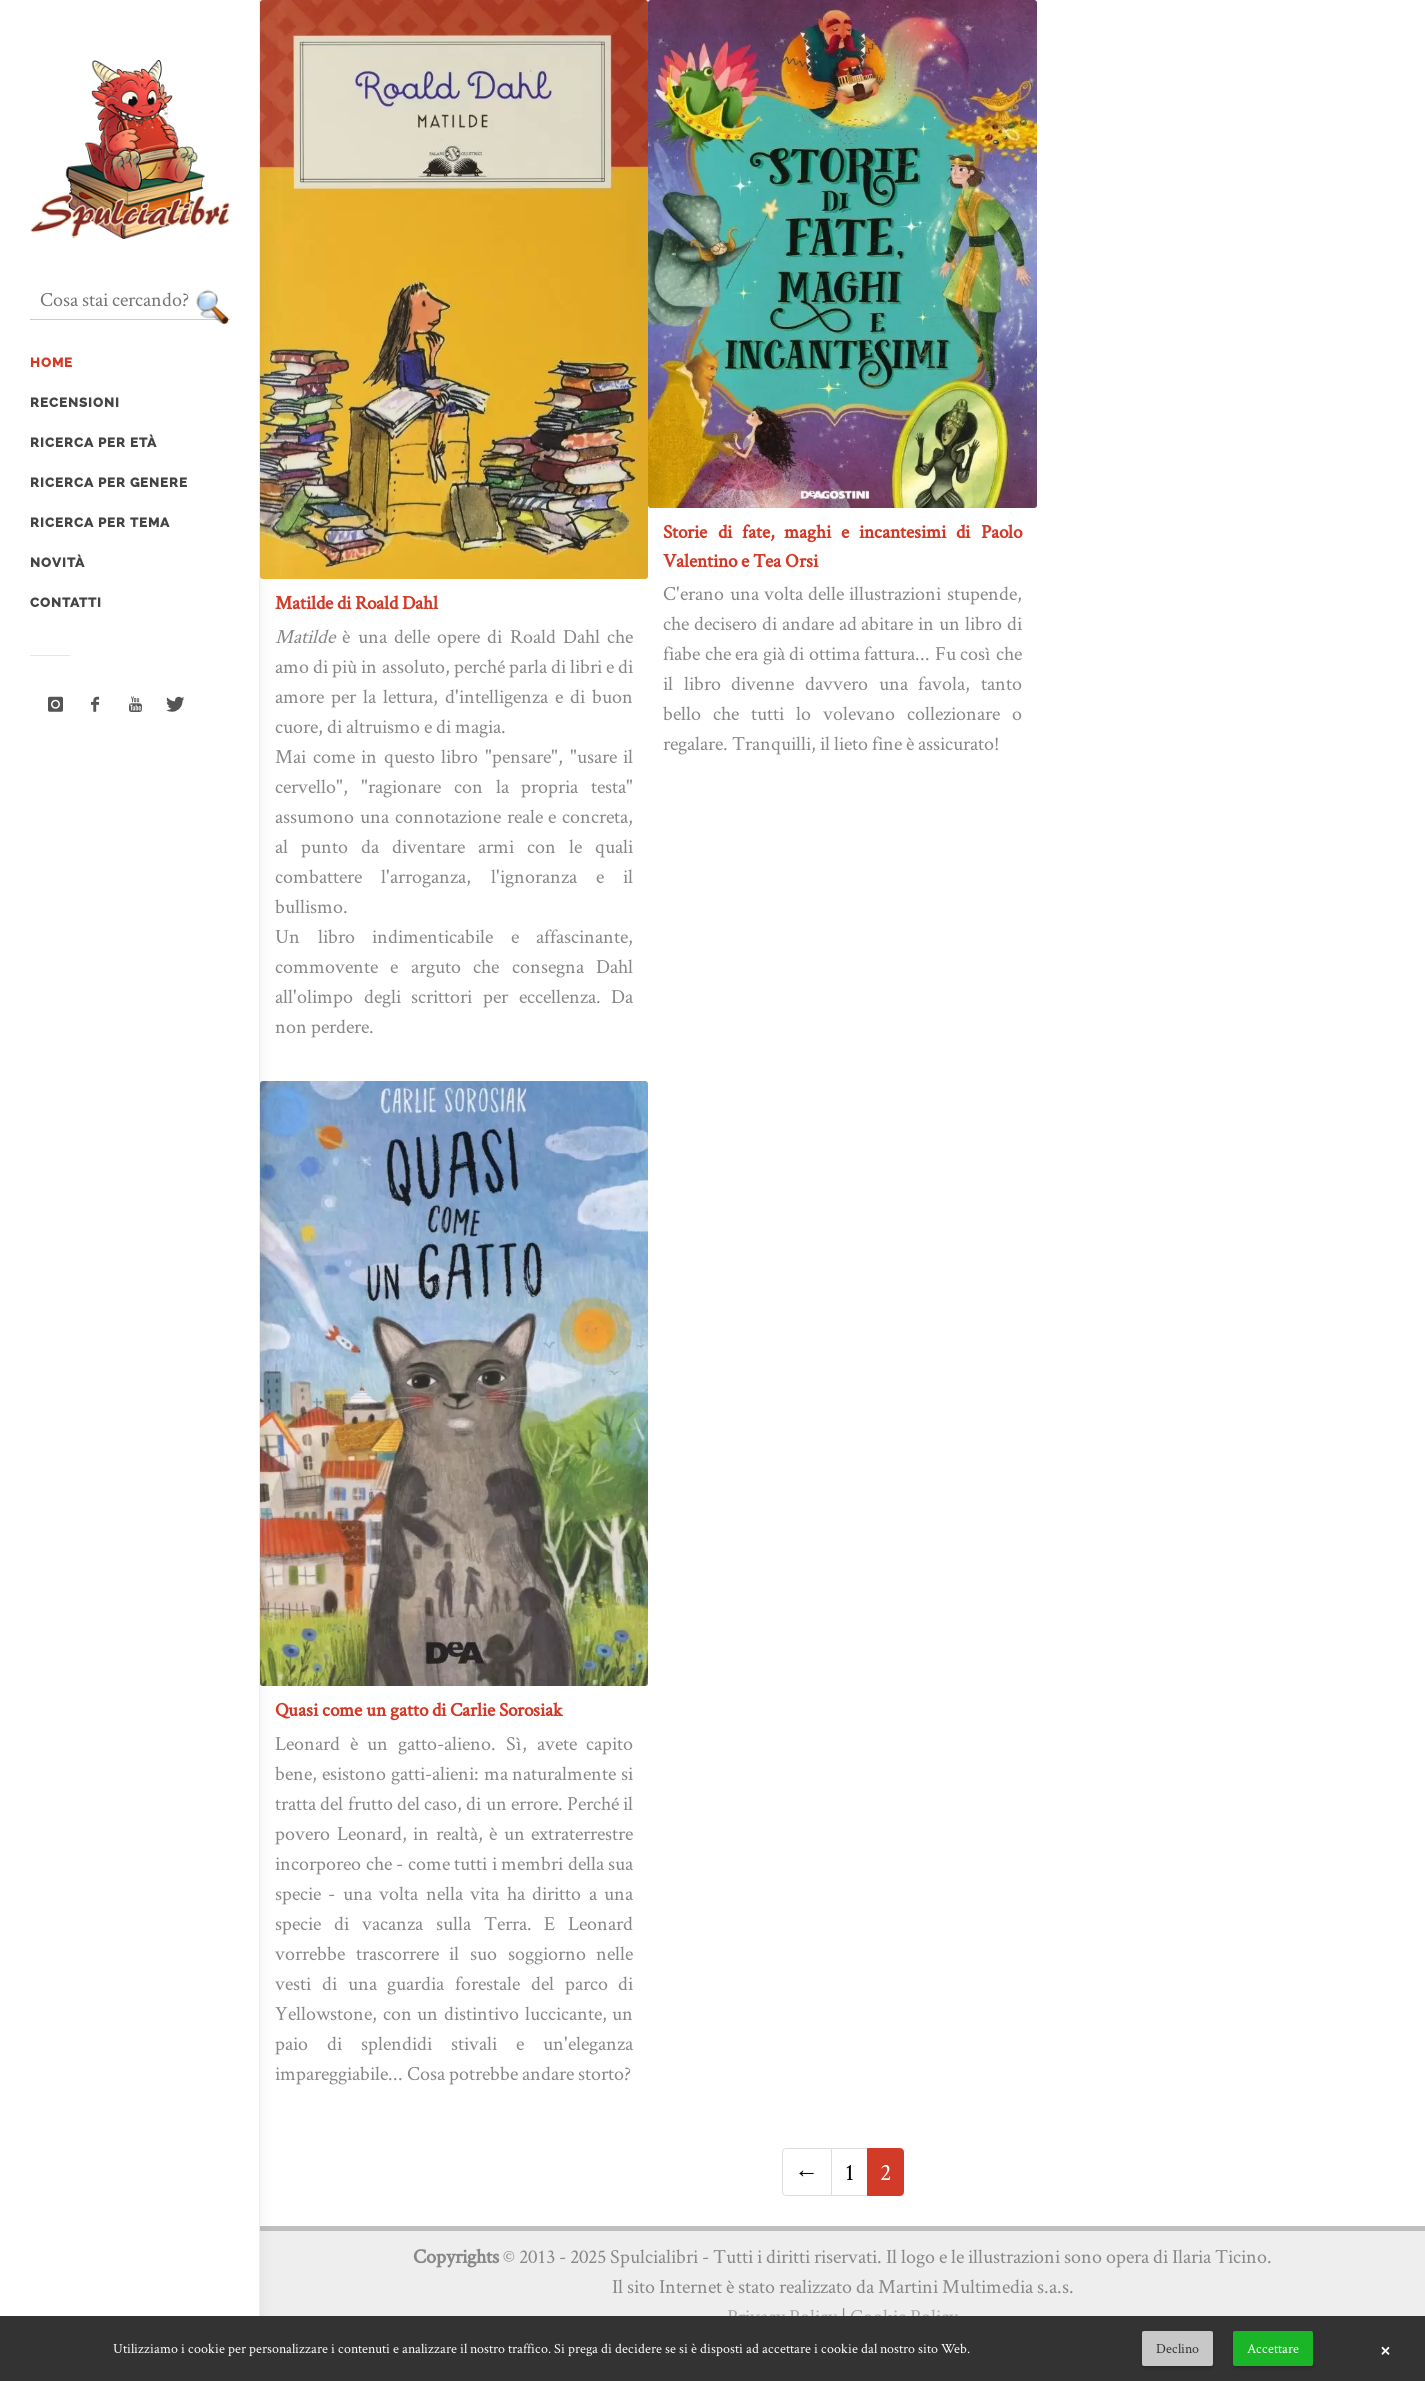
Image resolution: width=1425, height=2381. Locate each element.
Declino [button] (1177, 2348)
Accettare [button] (1273, 2348)
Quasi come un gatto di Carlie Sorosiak (418, 1709)
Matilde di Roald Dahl (356, 602)
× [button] (1385, 2349)
